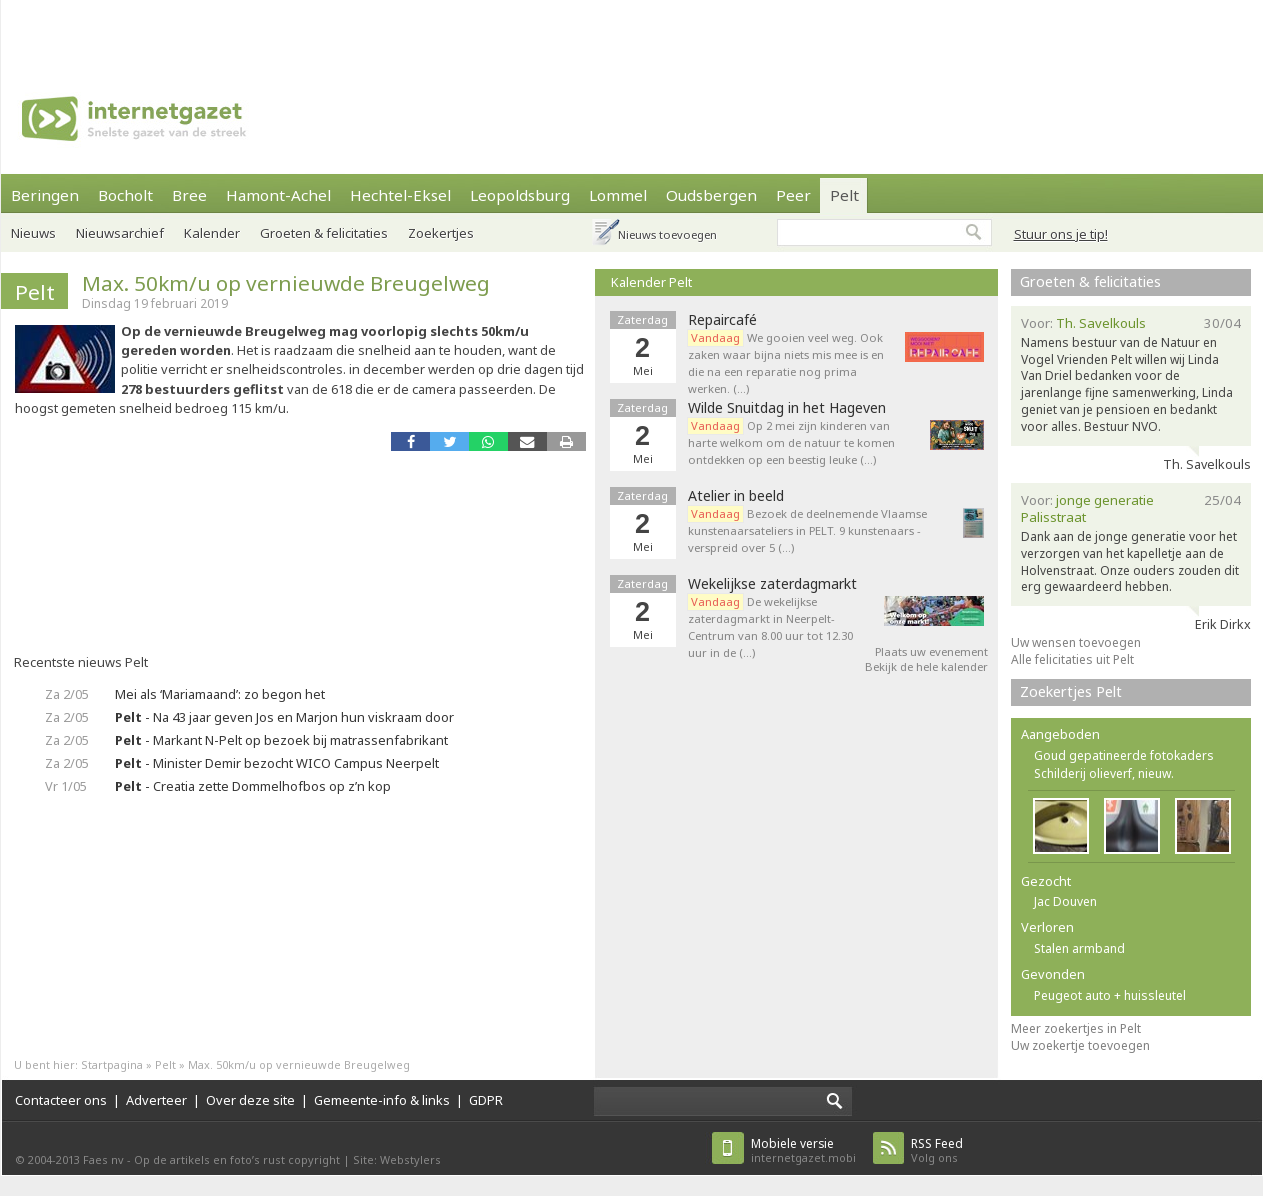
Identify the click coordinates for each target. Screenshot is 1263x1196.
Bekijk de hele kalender (926, 666)
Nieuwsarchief (120, 233)
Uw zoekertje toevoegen (1080, 1045)
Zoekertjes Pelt (1071, 691)
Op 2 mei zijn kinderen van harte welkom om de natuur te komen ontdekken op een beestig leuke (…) (791, 442)
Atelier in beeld (736, 496)
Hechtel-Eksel (400, 195)
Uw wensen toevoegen (1076, 642)
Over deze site (250, 1100)
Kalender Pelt (651, 282)
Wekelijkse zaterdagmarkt (772, 584)
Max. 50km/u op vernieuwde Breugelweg (286, 283)
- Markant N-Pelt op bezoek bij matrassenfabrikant (281, 740)
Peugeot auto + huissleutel (1110, 995)
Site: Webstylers (397, 1159)
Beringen (45, 195)
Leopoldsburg (520, 195)
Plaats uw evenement (931, 651)
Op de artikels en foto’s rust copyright (237, 1159)
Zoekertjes (441, 233)
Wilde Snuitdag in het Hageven (787, 408)
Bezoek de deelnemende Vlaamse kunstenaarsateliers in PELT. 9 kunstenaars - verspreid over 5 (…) (807, 530)
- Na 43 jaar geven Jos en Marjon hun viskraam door (284, 717)
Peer (793, 195)
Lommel (618, 195)
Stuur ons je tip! (1061, 234)
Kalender (212, 233)
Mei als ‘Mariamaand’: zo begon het (220, 694)
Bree (189, 195)
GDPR (486, 1100)
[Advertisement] (296, 30)
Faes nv (103, 1159)
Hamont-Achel (278, 195)
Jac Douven (1065, 901)
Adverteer (156, 1100)
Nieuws (33, 233)
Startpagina (112, 1064)
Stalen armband (1079, 948)
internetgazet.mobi (803, 1150)
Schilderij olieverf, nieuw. (1104, 773)
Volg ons (937, 1150)
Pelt (844, 195)
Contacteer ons (61, 1100)
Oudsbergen (711, 195)
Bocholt (125, 195)
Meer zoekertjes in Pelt (1076, 1028)
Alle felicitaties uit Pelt (1072, 659)
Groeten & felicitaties (324, 233)
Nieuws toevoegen (667, 234)
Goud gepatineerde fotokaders (1124, 755)
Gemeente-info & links (382, 1100)
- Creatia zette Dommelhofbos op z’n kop (253, 786)
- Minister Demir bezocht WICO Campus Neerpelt (277, 763)
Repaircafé (722, 320)
